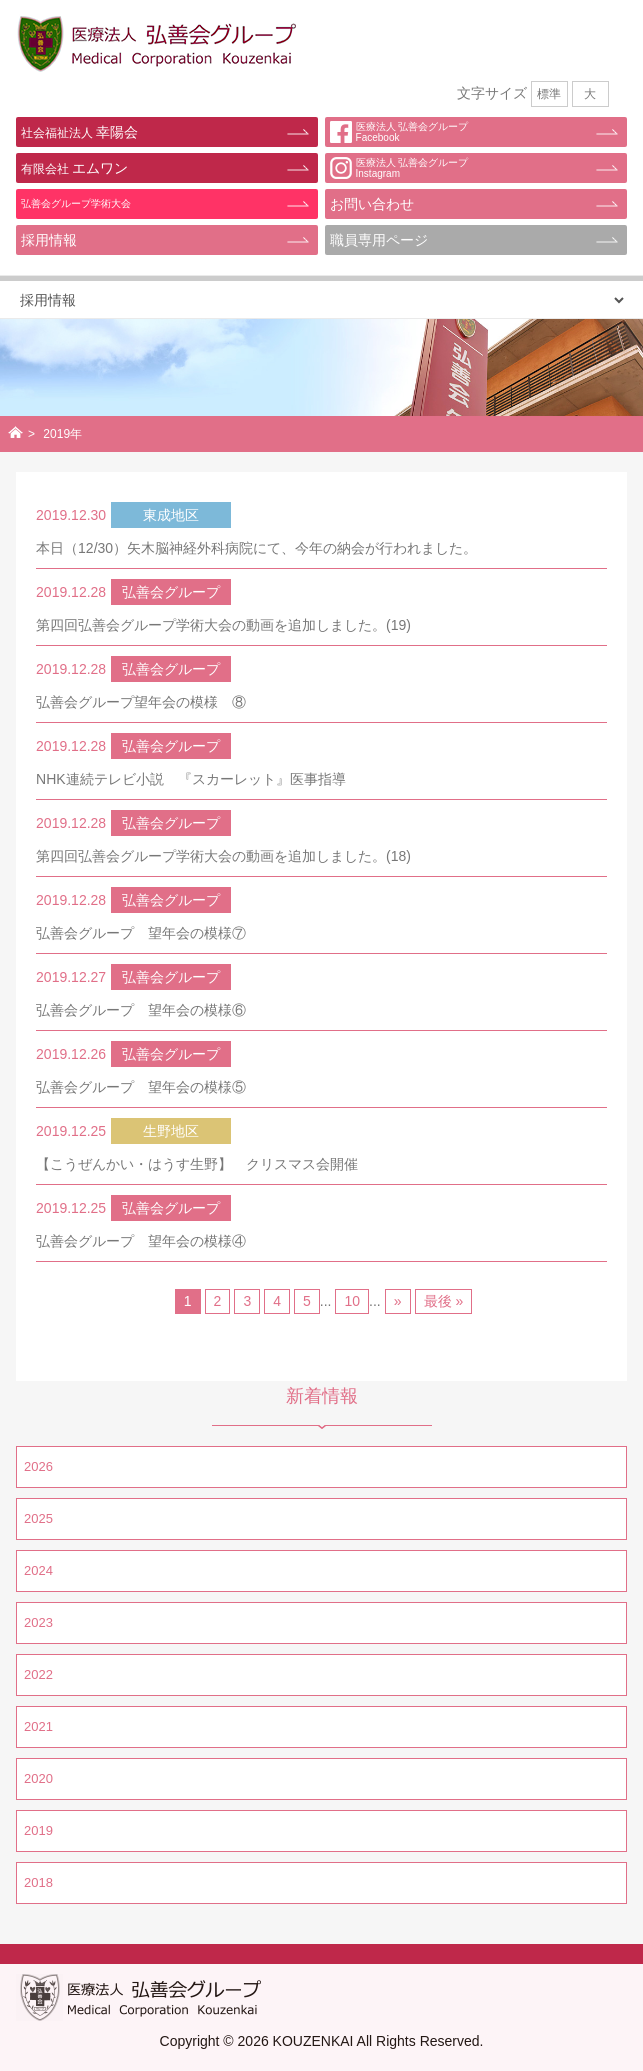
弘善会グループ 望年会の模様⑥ (141, 1010)
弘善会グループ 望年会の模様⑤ (141, 1087)
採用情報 (49, 240)
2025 (38, 1518)
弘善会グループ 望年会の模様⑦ (141, 933)
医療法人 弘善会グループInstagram (399, 168)
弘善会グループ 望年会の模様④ (141, 1241)
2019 (38, 1830)
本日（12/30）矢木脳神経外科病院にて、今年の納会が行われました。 (256, 548)
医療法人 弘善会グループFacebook (399, 132)
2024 (38, 1570)
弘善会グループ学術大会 (76, 203)
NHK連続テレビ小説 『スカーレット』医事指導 (191, 779)
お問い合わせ (372, 204)
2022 (38, 1674)
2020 (38, 1778)
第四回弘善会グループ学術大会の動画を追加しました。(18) (223, 856)
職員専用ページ (379, 240)
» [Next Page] (398, 1301)
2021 (38, 1726)
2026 (38, 1466)
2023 (38, 1622)
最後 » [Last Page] (444, 1301)
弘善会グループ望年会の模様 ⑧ (141, 702)
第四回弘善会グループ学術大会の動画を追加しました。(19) (223, 625)
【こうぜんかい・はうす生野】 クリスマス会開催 (197, 1164)
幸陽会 (79, 132)
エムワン (74, 168)
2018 (38, 1882)
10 (352, 1301)
